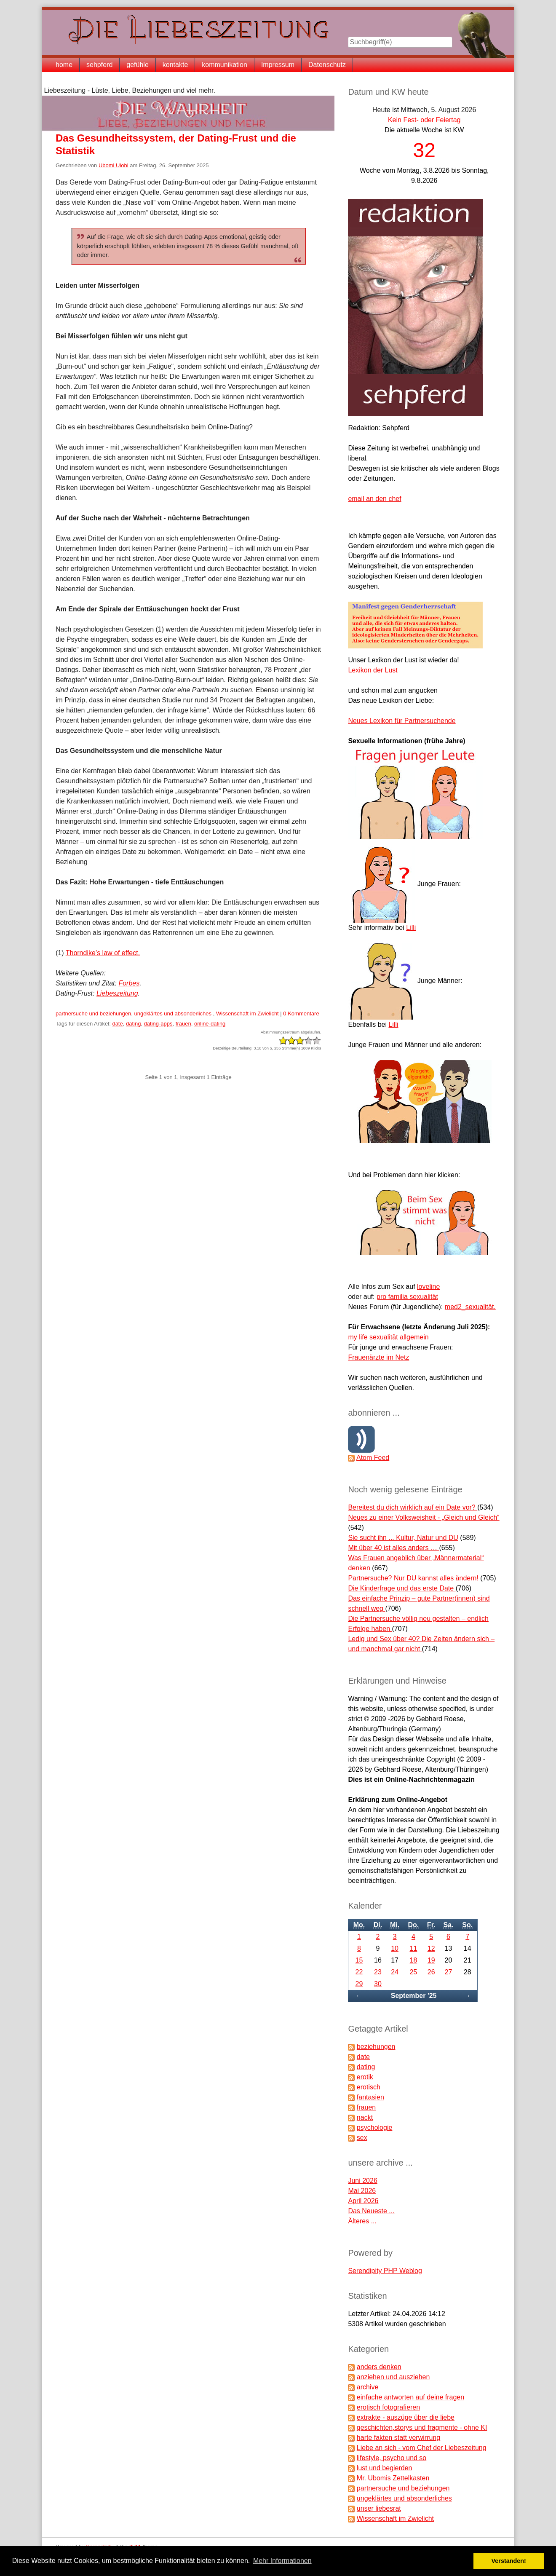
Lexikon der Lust (372, 670)
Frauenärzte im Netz (378, 1357)
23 (378, 1972)
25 (413, 1972)
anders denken (379, 2366)
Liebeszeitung (117, 993)
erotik (365, 2077)
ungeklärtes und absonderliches (173, 1013)
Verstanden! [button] (509, 2560)
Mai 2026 (362, 2190)
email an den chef (374, 498)
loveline (428, 1286)
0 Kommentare (301, 1013)
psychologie (375, 2127)
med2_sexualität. (470, 1306)
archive (368, 2387)
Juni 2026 (362, 2180)
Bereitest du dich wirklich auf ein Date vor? (412, 1507)
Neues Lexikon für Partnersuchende (401, 720)
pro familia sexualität (407, 1296)
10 (394, 1948)
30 (378, 1983)
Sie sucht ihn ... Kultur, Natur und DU (403, 1537)
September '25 (414, 1995)
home (64, 64)
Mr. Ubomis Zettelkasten (393, 2478)
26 (431, 1972)
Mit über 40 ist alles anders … (393, 1547)
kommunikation (224, 64)
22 (359, 1972)
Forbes (128, 983)
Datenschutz (327, 64)
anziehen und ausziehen (393, 2377)
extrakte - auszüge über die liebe (405, 2417)
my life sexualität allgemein (388, 1337)
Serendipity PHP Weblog (385, 2270)
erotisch (368, 2087)
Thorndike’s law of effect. (103, 952)
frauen (183, 1023)
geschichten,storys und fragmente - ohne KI (422, 2427)
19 (431, 1960)
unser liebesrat (379, 2508)
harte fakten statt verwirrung (398, 2437)
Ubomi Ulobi (113, 165)
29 (359, 1983)
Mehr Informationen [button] (282, 2560)
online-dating (209, 1023)
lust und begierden (384, 2468)
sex (362, 2137)
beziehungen (376, 2046)
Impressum (277, 64)
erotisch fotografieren (388, 2407)
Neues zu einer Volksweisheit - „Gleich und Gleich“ (423, 1517)
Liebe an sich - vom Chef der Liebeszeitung (421, 2447)
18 (413, 1960)
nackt (365, 2117)
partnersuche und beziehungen (93, 1013)
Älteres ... (362, 2221)
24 (394, 1972)
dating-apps (158, 1023)
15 (359, 1960)
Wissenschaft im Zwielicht (248, 1013)
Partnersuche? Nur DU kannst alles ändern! (414, 1578)
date (117, 1023)
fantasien (370, 2097)
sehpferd (99, 64)
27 (448, 1972)
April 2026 (363, 2200)
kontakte (175, 64)
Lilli (411, 927)
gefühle (137, 64)
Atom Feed (372, 1457)
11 (413, 1948)
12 (431, 1948)
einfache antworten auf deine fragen (410, 2397)
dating (133, 1023)
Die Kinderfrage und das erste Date (401, 1588)
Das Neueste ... (371, 2211)
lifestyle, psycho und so (391, 2457)
